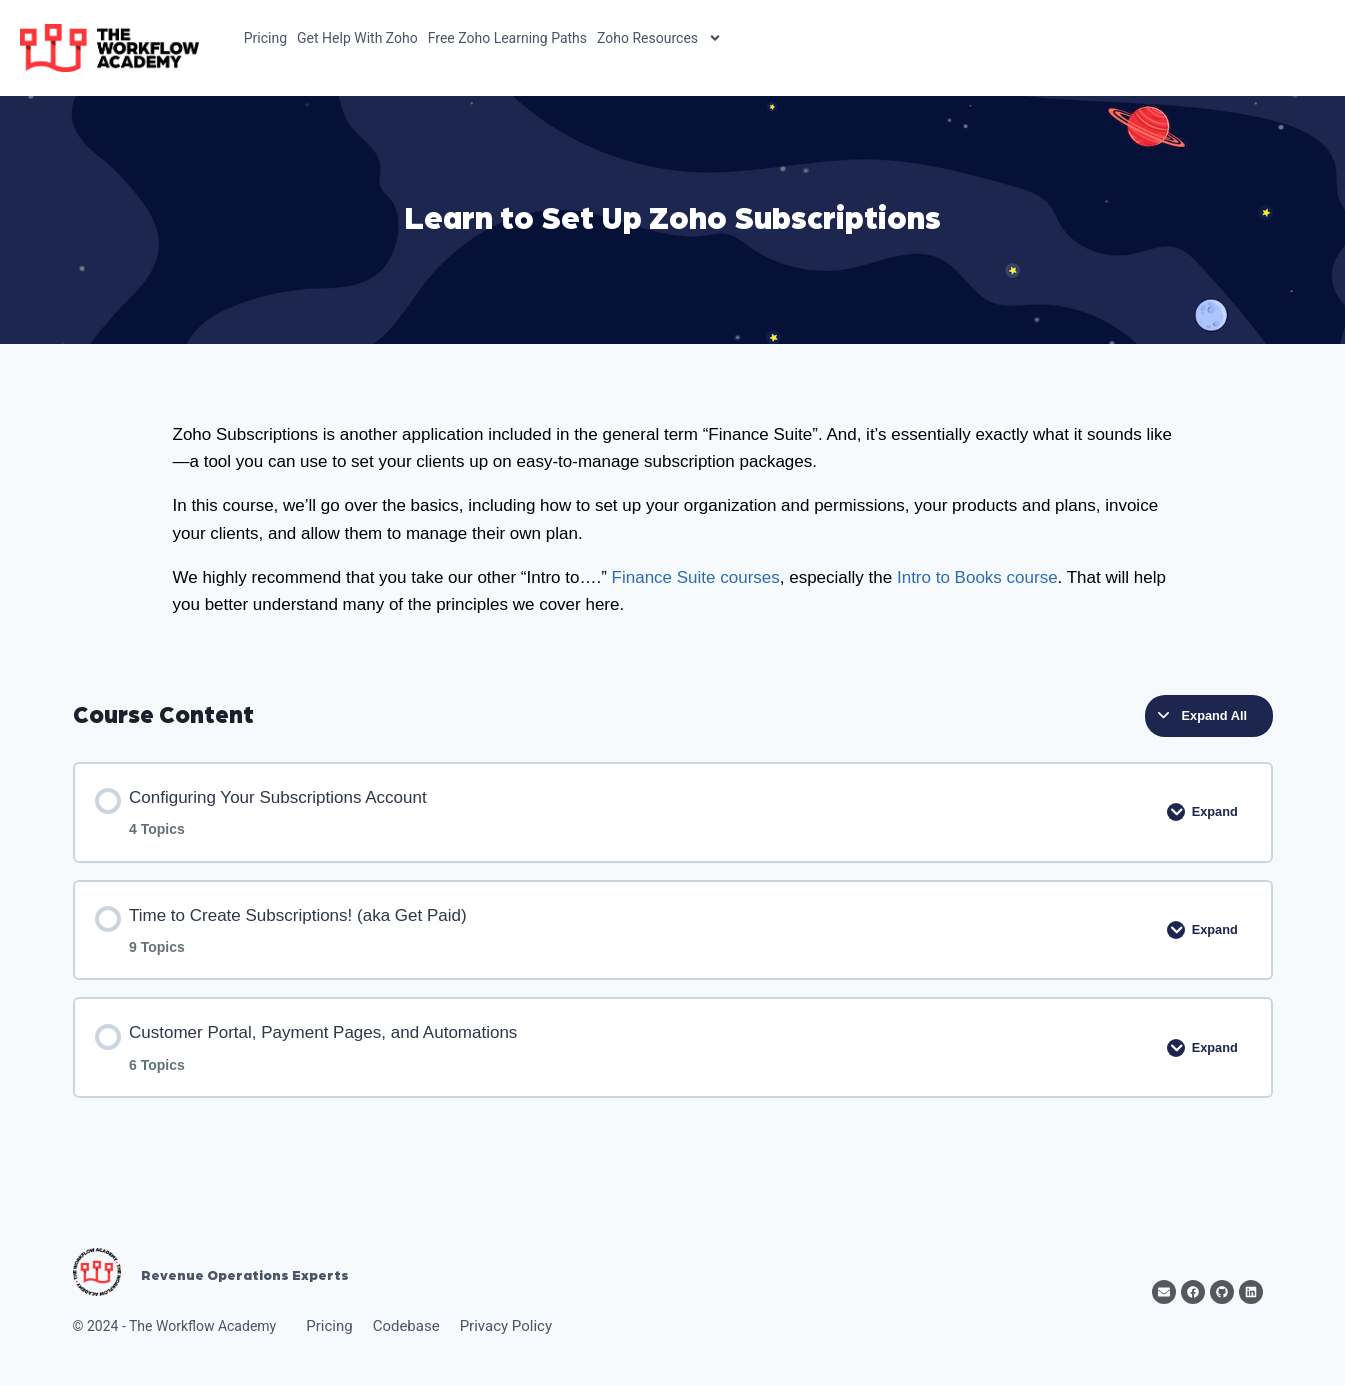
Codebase (406, 1326)
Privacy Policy (506, 1326)
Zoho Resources (659, 38)
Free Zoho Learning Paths (507, 38)
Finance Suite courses (696, 577)
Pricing (265, 38)
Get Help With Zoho (357, 38)
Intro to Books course (977, 577)
